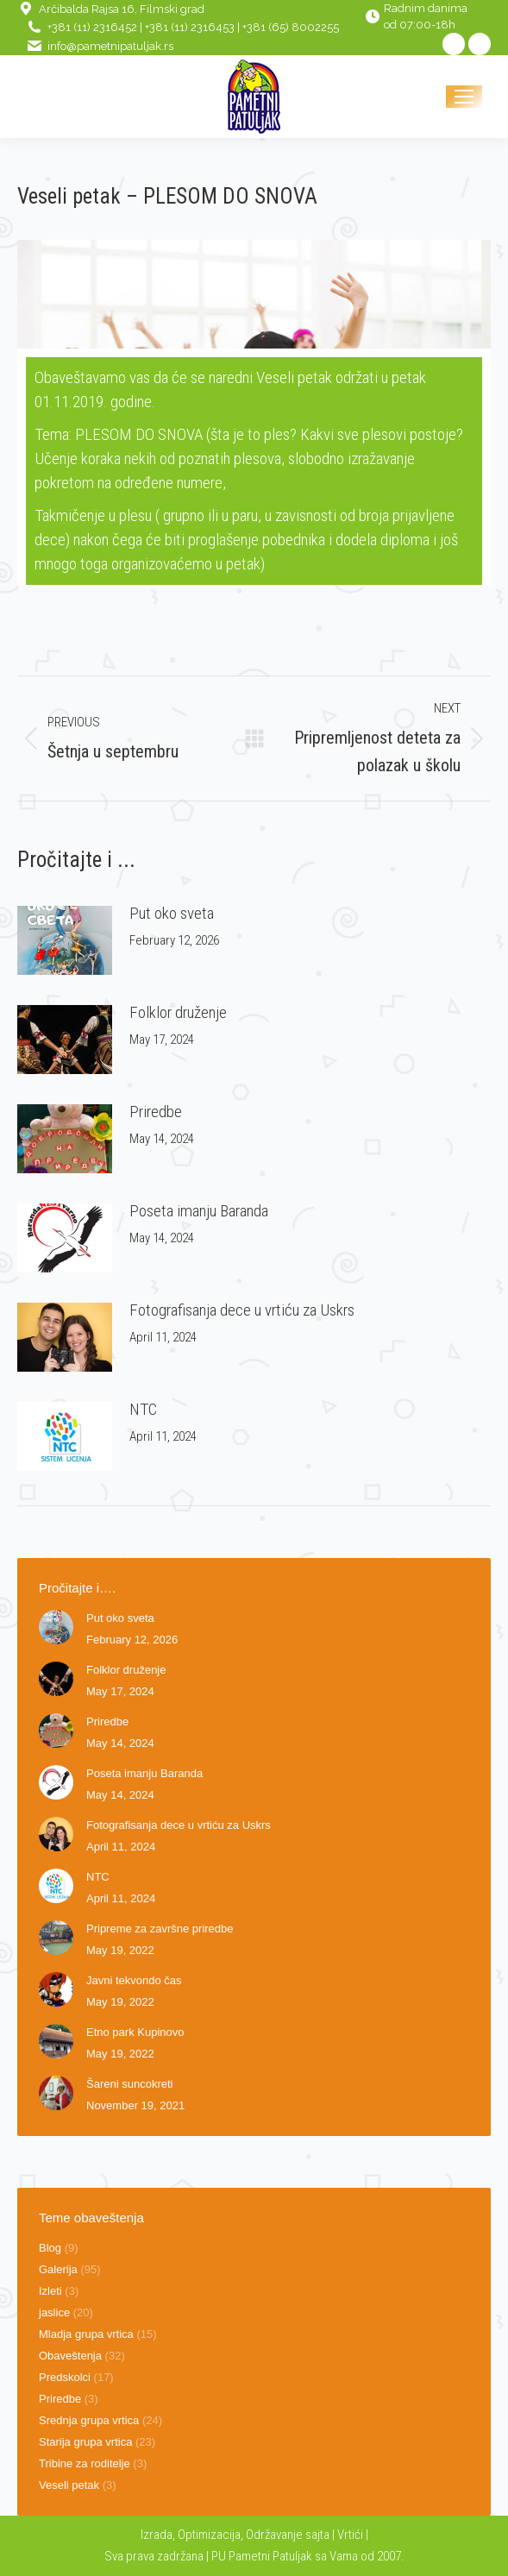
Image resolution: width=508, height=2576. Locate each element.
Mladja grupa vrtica (86, 2334)
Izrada (156, 2534)
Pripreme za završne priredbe (160, 1928)
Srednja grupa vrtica (89, 2420)
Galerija (58, 2269)
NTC (143, 1409)
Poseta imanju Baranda (198, 1211)
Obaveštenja (70, 2355)
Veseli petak (69, 2485)
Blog (50, 2247)
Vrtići (351, 2534)
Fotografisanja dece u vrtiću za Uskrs (241, 1310)
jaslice (54, 2312)
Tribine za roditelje (84, 2463)
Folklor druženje (178, 1012)
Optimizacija (209, 2534)
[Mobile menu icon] (464, 96)
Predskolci (65, 2377)
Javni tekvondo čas (134, 1980)
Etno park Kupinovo (135, 2032)
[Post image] (64, 940)
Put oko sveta (171, 913)
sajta (317, 2534)
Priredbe (155, 1112)
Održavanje (274, 2534)
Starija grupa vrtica (85, 2441)
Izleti (50, 2290)
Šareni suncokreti (129, 2083)
